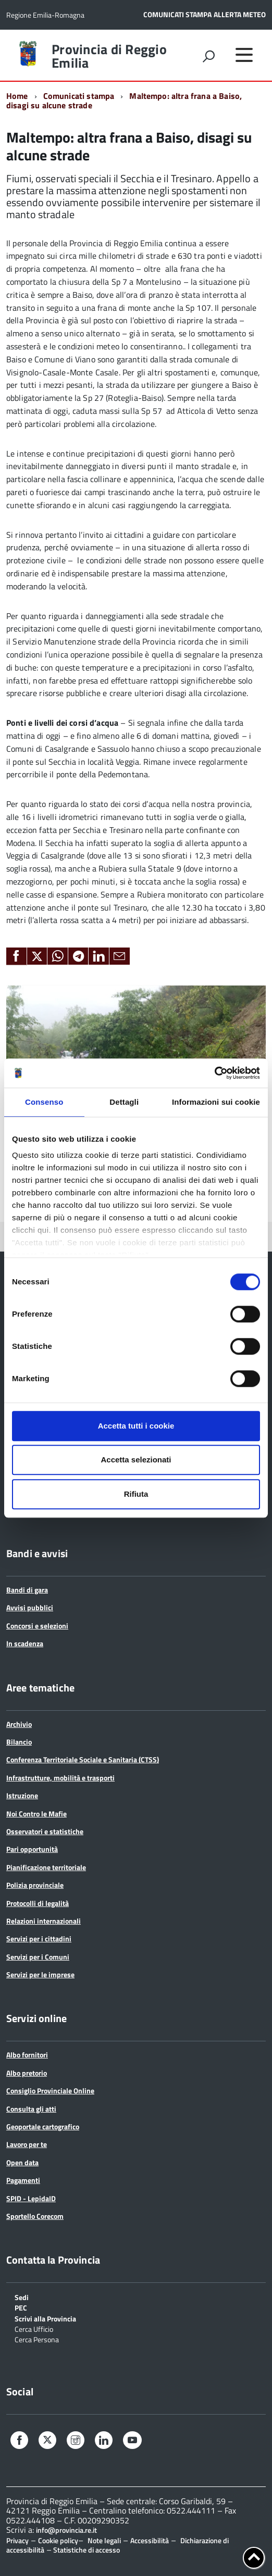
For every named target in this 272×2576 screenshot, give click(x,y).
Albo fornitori (27, 2054)
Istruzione (22, 1795)
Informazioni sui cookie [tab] (216, 1101)
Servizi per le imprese (40, 1974)
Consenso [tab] (44, 1101)
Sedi (22, 2297)
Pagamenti (23, 2180)
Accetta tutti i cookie (136, 1425)
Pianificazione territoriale (46, 1867)
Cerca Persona (37, 2339)
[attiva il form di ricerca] (208, 56)
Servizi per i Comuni (37, 1956)
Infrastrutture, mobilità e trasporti (60, 1777)
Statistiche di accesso (86, 2549)
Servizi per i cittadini (38, 1938)
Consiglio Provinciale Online (50, 2090)
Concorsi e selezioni (37, 1625)
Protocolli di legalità (37, 1903)
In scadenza (24, 1643)
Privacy (17, 2540)
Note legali (104, 2540)
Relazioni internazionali (43, 1920)
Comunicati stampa (79, 96)
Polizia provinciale (35, 1884)
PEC (21, 2307)
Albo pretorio (26, 2072)
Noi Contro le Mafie (36, 1813)
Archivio (19, 1724)
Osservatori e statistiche (44, 1831)
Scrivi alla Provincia (45, 2318)
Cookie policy (58, 2540)
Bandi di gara (27, 1589)
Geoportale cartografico (42, 2126)
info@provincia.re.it (66, 2530)
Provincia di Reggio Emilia (109, 56)
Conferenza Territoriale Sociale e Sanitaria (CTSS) (82, 1759)
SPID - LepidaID (31, 2198)
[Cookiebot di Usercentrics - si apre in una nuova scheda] (214, 1073)
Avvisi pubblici (29, 1607)
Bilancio (19, 1741)
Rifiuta (136, 1493)
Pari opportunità (32, 1848)
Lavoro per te (26, 2144)
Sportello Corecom (35, 2216)
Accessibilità (149, 2540)
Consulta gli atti (31, 2108)
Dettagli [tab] (124, 1101)
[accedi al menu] (244, 54)
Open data (22, 2162)
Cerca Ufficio (34, 2328)
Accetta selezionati (136, 1459)
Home (17, 96)
